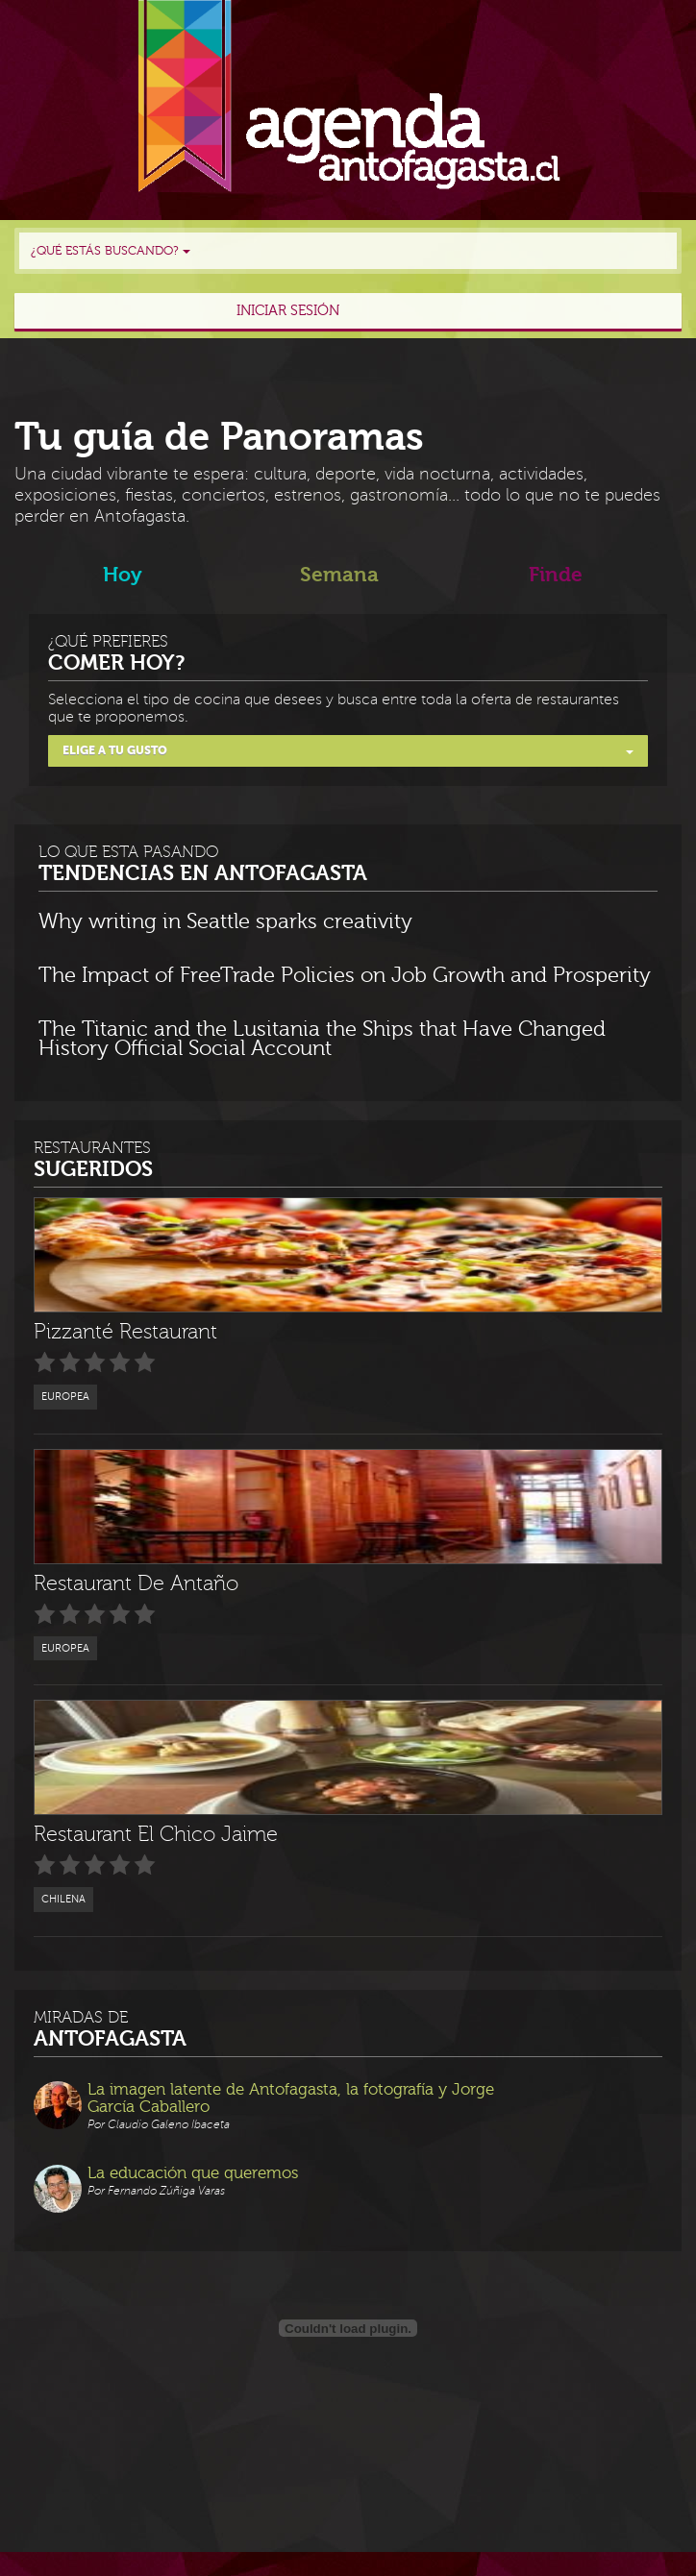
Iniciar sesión (287, 311)
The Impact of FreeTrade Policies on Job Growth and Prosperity (344, 976)
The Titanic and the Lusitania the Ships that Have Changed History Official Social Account (322, 1039)
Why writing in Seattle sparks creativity (225, 922)
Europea (65, 1396)
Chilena (63, 1899)
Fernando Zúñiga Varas (166, 2191)
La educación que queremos (192, 2173)
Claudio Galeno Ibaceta (169, 2125)
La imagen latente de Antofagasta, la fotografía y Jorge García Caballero (290, 2098)
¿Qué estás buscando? (110, 251)
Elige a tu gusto (348, 750)
